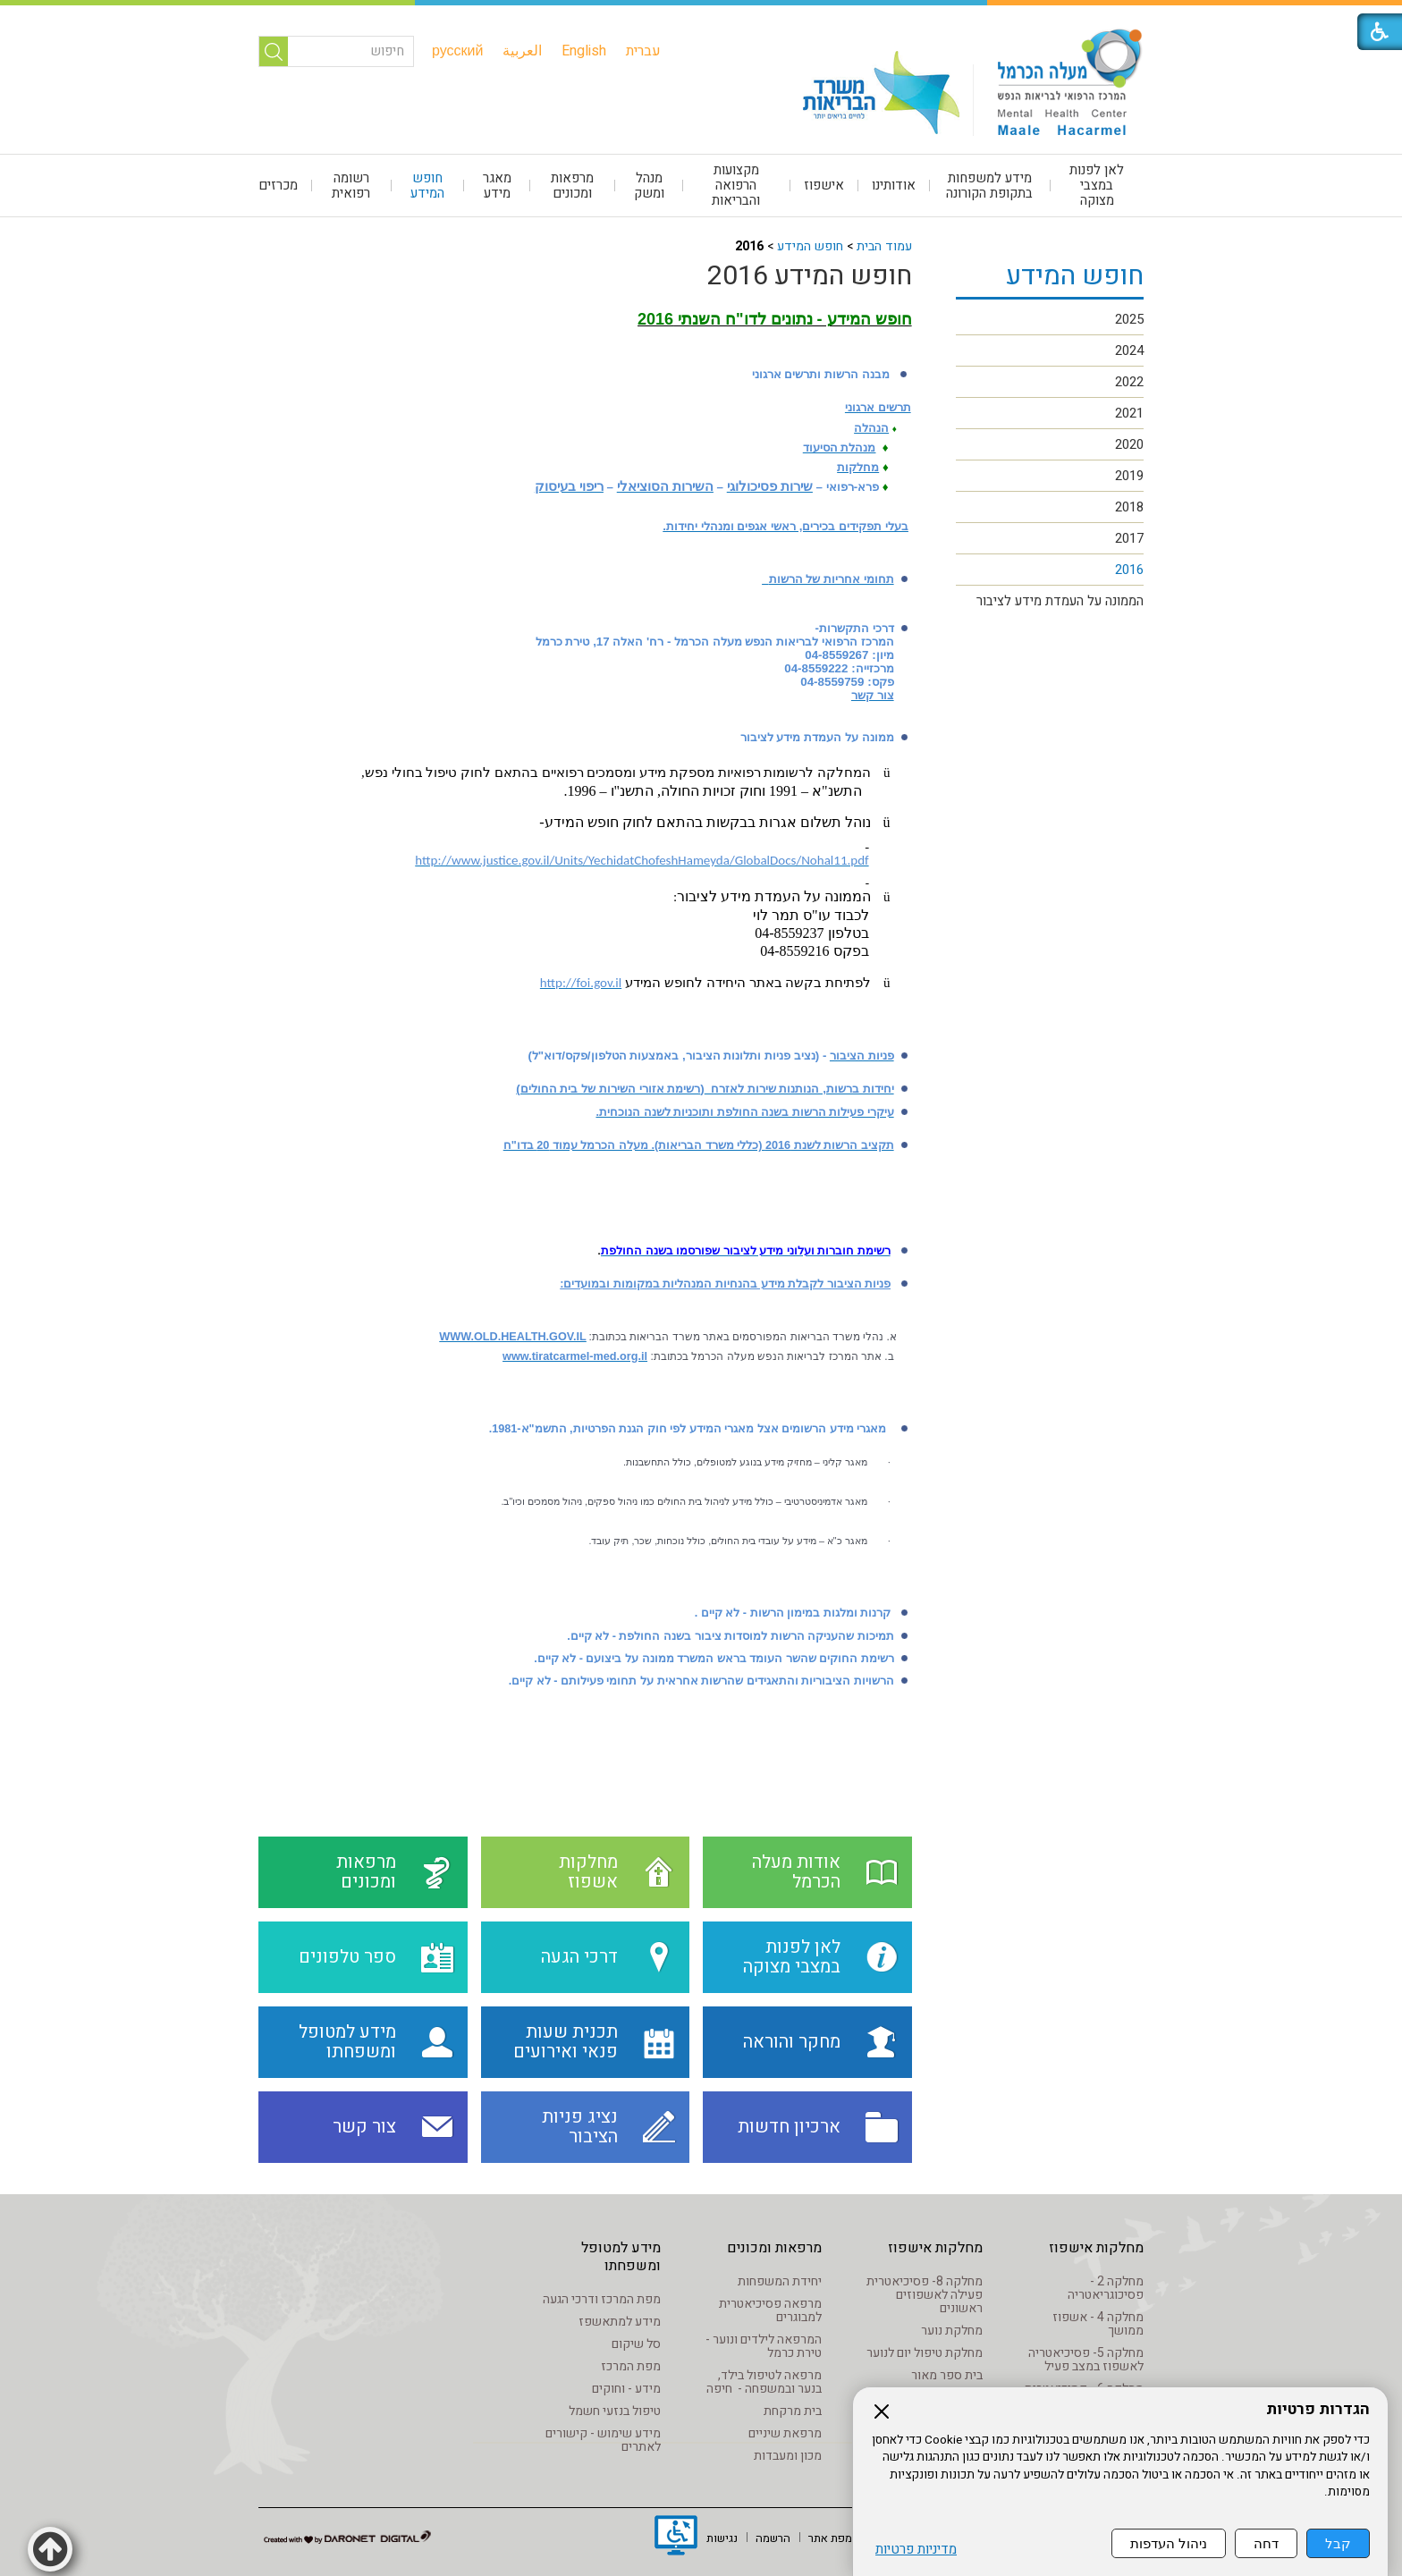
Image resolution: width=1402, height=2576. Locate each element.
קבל (1338, 2543)
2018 (1129, 507)
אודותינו (894, 185)
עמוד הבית (884, 246)
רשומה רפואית (351, 185)
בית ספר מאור (947, 2375)
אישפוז (824, 185)
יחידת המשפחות (780, 2281)
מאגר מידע (497, 185)
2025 (1129, 319)
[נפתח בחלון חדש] (676, 2537)
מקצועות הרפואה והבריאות (736, 185)
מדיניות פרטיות (916, 2549)
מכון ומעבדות (788, 2455)
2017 (1129, 538)
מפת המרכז (631, 2366)
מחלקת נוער (952, 2330)
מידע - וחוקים (626, 2388)
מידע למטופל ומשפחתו (621, 2256)
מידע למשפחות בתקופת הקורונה (989, 185)
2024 (1129, 350)
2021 (1129, 413)
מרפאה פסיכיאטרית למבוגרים (770, 2310)
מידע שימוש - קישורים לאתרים (603, 2440)
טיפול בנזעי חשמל (615, 2411)
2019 (1129, 476)
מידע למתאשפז (620, 2321)
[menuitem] (643, 51)
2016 (1129, 569)
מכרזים (278, 185)
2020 (1129, 444)
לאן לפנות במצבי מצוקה (1096, 185)
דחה (1266, 2543)
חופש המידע (427, 185)
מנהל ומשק (649, 185)
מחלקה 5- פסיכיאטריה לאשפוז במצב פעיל (1086, 2360)
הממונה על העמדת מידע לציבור (1060, 601)
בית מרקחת (793, 2411)
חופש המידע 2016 (809, 276)
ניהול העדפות (1168, 2543)
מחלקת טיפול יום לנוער (924, 2353)
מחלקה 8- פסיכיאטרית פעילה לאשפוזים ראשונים (924, 2295)
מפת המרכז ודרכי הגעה (602, 2299)
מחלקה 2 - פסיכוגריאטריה (1106, 2288)
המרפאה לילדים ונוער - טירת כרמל (763, 2346)
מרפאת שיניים (785, 2433)
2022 (1129, 382)
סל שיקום (636, 2344)
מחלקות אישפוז (1096, 2248)
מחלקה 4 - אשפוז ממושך (1098, 2324)
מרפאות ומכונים (572, 185)
